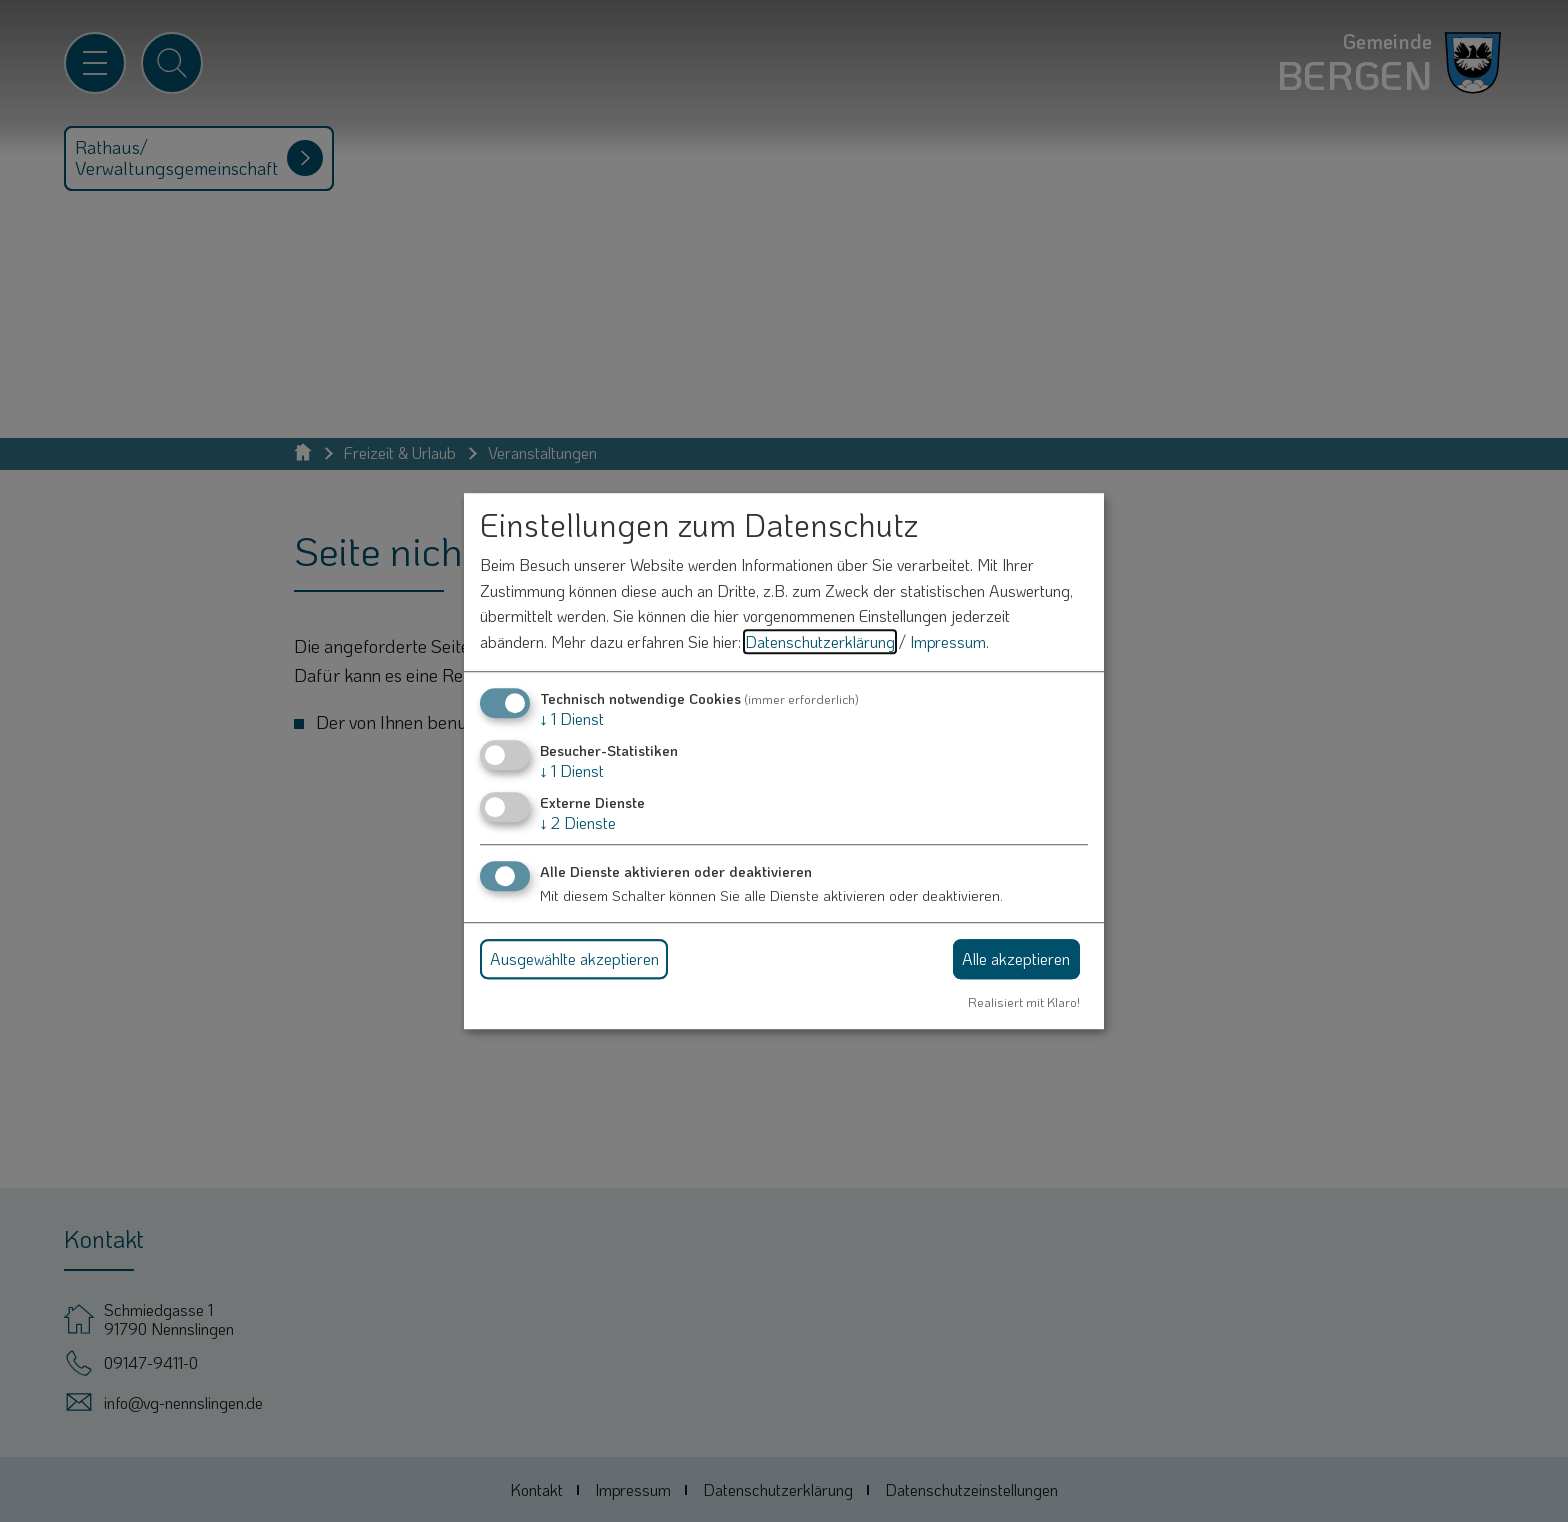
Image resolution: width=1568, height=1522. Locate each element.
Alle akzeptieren (1016, 958)
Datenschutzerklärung (820, 641)
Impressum (948, 641)
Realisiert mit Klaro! (1024, 1002)
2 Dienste (578, 822)
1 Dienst (572, 718)
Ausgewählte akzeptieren (574, 958)
